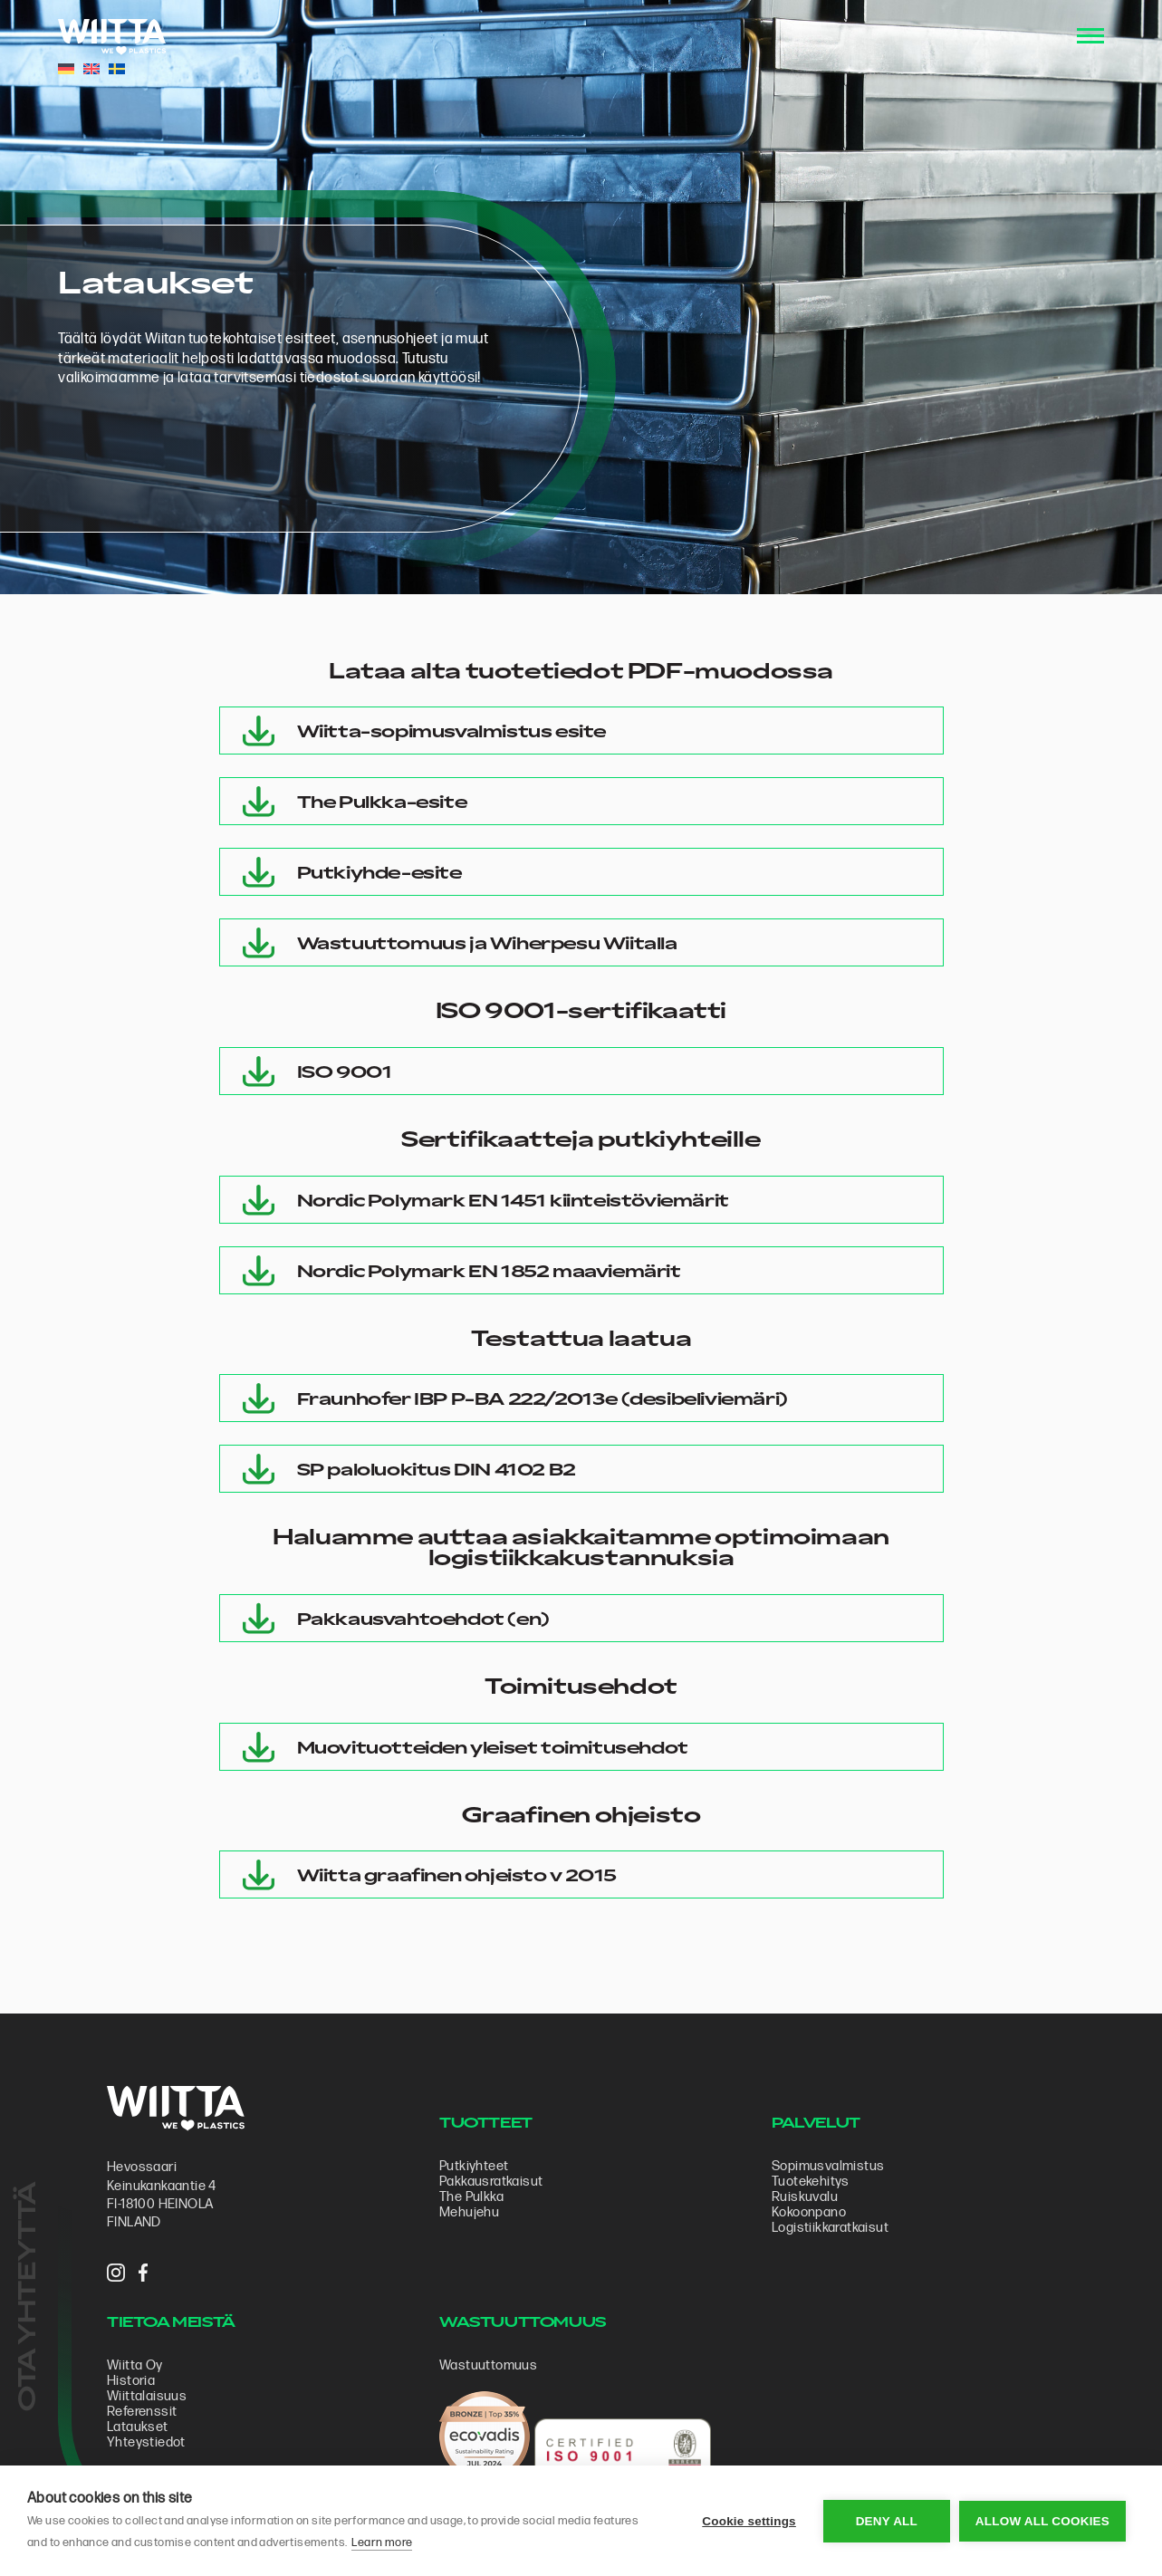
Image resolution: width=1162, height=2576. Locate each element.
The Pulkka (471, 2197)
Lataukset (137, 2427)
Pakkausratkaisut (491, 2181)
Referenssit (142, 2411)
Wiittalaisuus (147, 2396)
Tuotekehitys (811, 2181)
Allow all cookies (1042, 2521)
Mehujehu (469, 2212)
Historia (131, 2381)
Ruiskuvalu (805, 2197)
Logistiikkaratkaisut (830, 2227)
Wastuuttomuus (488, 2365)
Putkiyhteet (473, 2166)
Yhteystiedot (146, 2442)
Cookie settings (749, 2521)
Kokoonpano (809, 2212)
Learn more (381, 2542)
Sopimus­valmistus (828, 2166)
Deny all (886, 2521)
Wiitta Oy (135, 2365)
